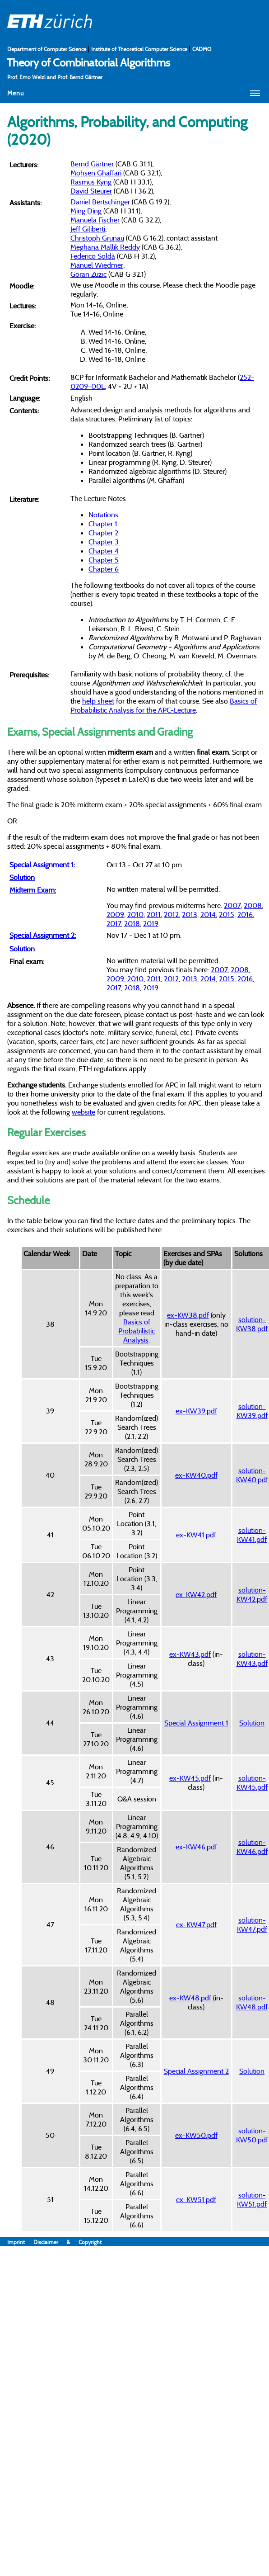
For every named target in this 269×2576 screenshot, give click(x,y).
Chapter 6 (103, 568)
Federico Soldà (92, 255)
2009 (115, 914)
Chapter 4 (103, 550)
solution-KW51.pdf (252, 2199)
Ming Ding (86, 210)
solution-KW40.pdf (252, 1475)
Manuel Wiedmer (96, 264)
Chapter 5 (103, 559)
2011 (154, 914)
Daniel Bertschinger (100, 201)
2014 (208, 914)
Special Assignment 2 (196, 2070)
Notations (103, 514)
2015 (226, 914)
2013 (189, 914)
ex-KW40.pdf (196, 1474)
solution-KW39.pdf (252, 1411)
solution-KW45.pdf (252, 1782)
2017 (114, 923)
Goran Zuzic (88, 274)
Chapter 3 (103, 541)
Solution (22, 877)
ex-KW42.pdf (196, 1594)
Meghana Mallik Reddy (105, 246)
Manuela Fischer (95, 219)
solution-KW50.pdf (252, 2135)
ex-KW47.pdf (196, 1924)
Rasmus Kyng (90, 181)
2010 (135, 914)
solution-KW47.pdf (252, 1924)
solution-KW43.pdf (252, 1659)
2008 (253, 905)
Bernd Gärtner (92, 163)
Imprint (20, 2242)
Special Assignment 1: (42, 864)
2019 (150, 923)
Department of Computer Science (47, 49)
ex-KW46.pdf (196, 1846)
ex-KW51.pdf (196, 2199)
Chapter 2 (103, 532)
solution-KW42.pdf (252, 1594)
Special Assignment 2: (42, 935)
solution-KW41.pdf (252, 1535)
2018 (132, 923)
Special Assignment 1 (196, 1722)
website (83, 1111)
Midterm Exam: (32, 889)
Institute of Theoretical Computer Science (140, 49)
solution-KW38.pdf (252, 1324)
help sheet (98, 700)
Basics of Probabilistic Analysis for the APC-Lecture (163, 705)
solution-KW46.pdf (252, 1847)
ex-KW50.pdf (196, 2135)
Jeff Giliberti (87, 228)
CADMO (201, 49)
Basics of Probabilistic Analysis (136, 1330)
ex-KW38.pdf (188, 1314)
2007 (232, 905)
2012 (171, 914)
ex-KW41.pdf (196, 1534)
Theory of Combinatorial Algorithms (88, 62)
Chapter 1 (102, 523)
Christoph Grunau (97, 237)
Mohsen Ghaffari (95, 172)
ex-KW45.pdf (190, 1777)
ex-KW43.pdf (190, 1654)
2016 (245, 914)
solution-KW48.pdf (252, 2002)
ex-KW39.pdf (196, 1410)
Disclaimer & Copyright (67, 2242)
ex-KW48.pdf (191, 1997)
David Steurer (91, 190)
